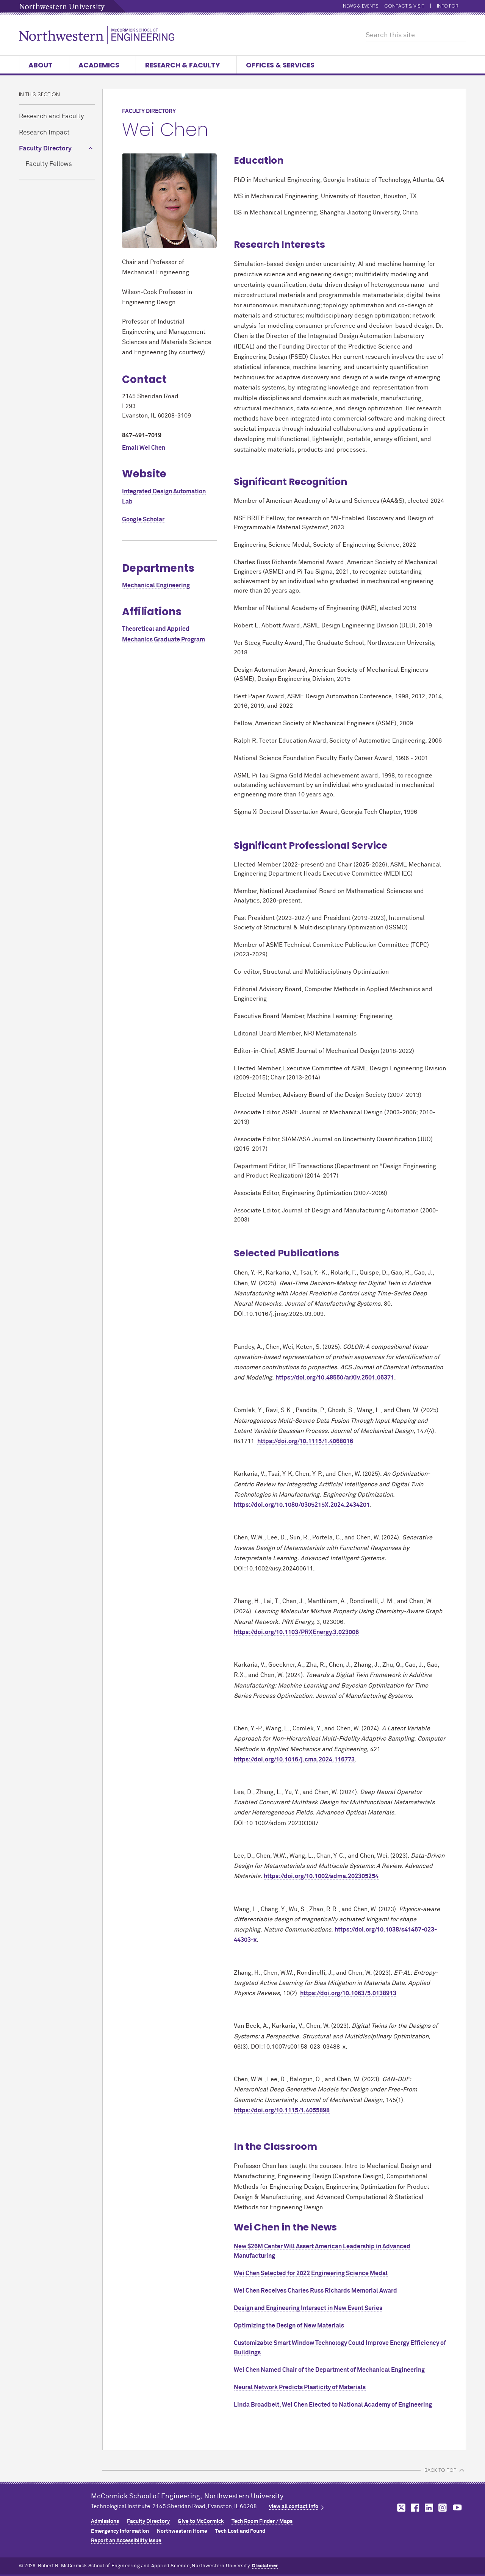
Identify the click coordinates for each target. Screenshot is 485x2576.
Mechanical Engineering (156, 585)
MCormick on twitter (399, 2507)
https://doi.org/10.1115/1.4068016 (305, 1441)
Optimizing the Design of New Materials (289, 2326)
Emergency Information (120, 2531)
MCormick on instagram (443, 2507)
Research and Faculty (51, 116)
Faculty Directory (45, 148)
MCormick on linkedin (428, 2507)
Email (143, 448)
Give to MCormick (201, 2521)
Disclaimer (265, 2565)
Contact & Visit (404, 6)
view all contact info (293, 2506)
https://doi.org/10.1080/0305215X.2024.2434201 (302, 1505)
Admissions (105, 2521)
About (44, 65)
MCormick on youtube (457, 2507)
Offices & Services (284, 65)
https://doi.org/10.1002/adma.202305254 (321, 1876)
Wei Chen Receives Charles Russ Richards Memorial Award (315, 2291)
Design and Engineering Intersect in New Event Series (308, 2308)
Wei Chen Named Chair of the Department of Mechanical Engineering (329, 2370)
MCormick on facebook (414, 2507)
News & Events (361, 6)
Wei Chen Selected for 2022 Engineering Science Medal (311, 2273)
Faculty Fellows (48, 164)
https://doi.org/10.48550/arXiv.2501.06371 (334, 1378)
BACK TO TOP (440, 2470)
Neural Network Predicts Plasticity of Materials (300, 2387)
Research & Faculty (186, 65)
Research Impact (44, 133)
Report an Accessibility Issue (126, 2540)
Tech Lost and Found (240, 2531)
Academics (102, 65)
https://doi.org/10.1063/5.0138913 (348, 1993)
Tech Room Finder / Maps (262, 2521)
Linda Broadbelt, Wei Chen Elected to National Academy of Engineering (333, 2405)
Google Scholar (143, 519)
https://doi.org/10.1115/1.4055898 (282, 2110)
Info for (451, 6)
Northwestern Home (182, 2531)
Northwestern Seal (55, 2514)
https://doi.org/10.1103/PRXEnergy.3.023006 (296, 1632)
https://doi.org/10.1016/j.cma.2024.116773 (294, 1759)
